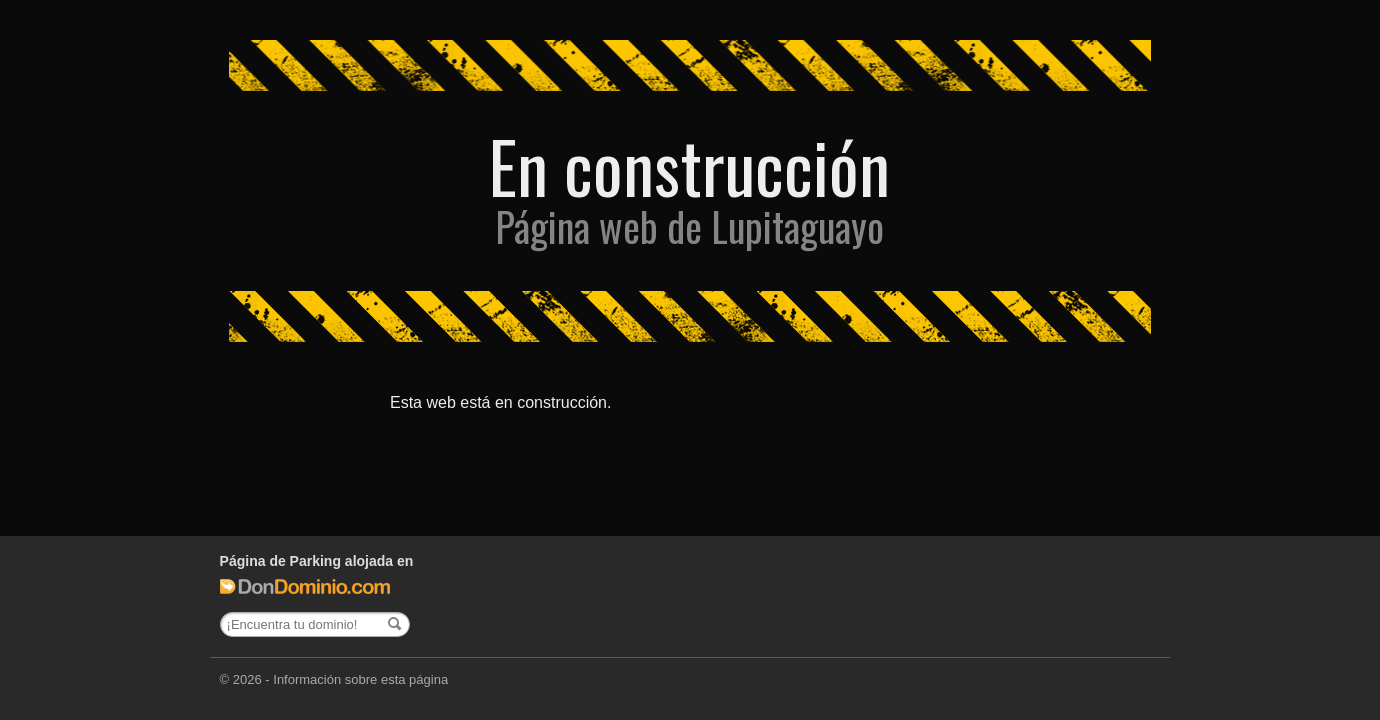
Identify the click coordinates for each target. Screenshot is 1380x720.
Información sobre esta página (360, 679)
